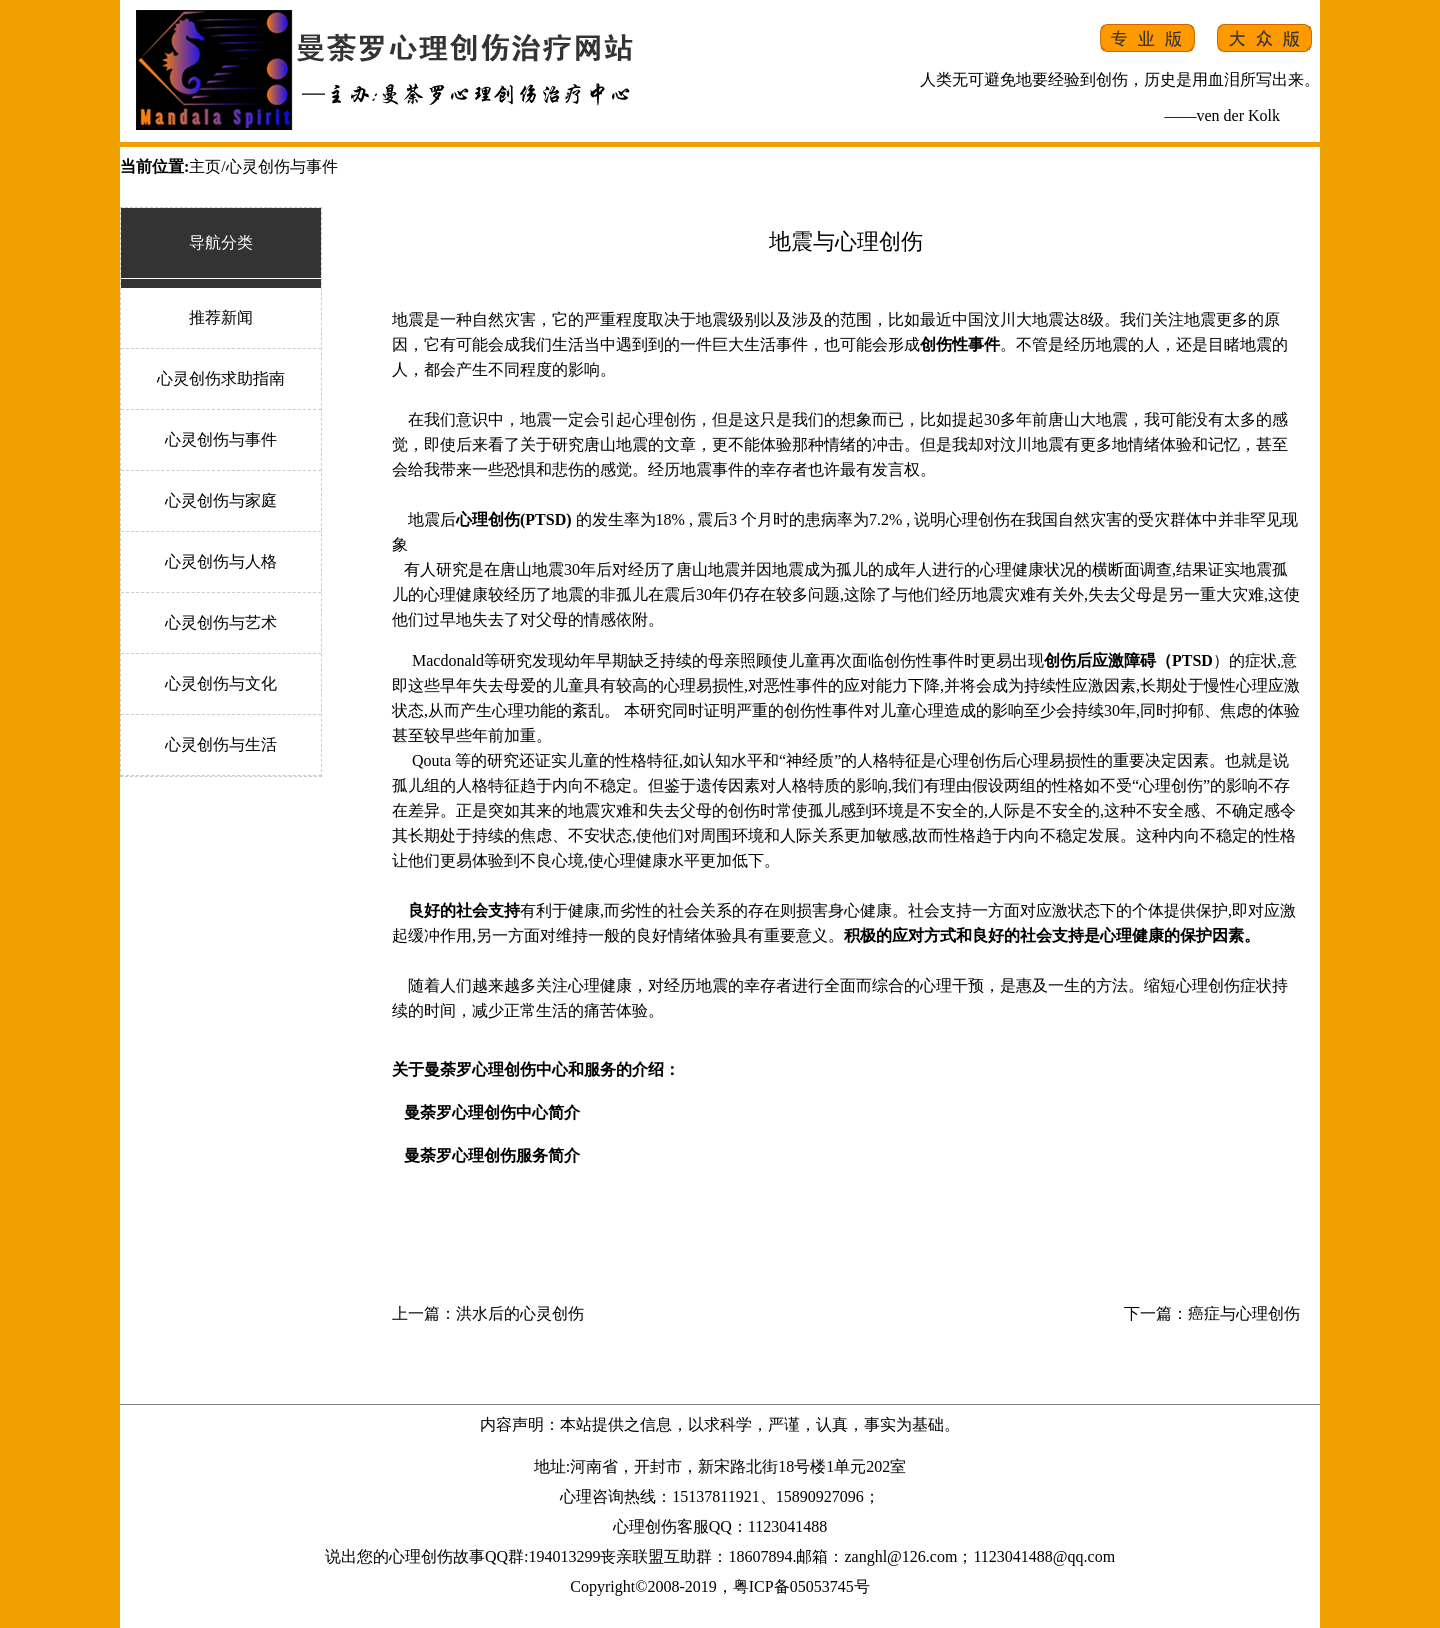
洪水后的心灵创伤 (520, 1313)
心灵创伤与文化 (221, 683)
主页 (205, 166)
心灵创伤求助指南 (221, 378)
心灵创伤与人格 (221, 561)
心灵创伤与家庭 (221, 500)
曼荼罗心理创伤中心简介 (492, 1112)
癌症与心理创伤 (1244, 1313)
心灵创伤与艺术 (221, 622)
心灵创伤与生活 (221, 744)
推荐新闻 (221, 317)
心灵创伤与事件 (221, 439)
